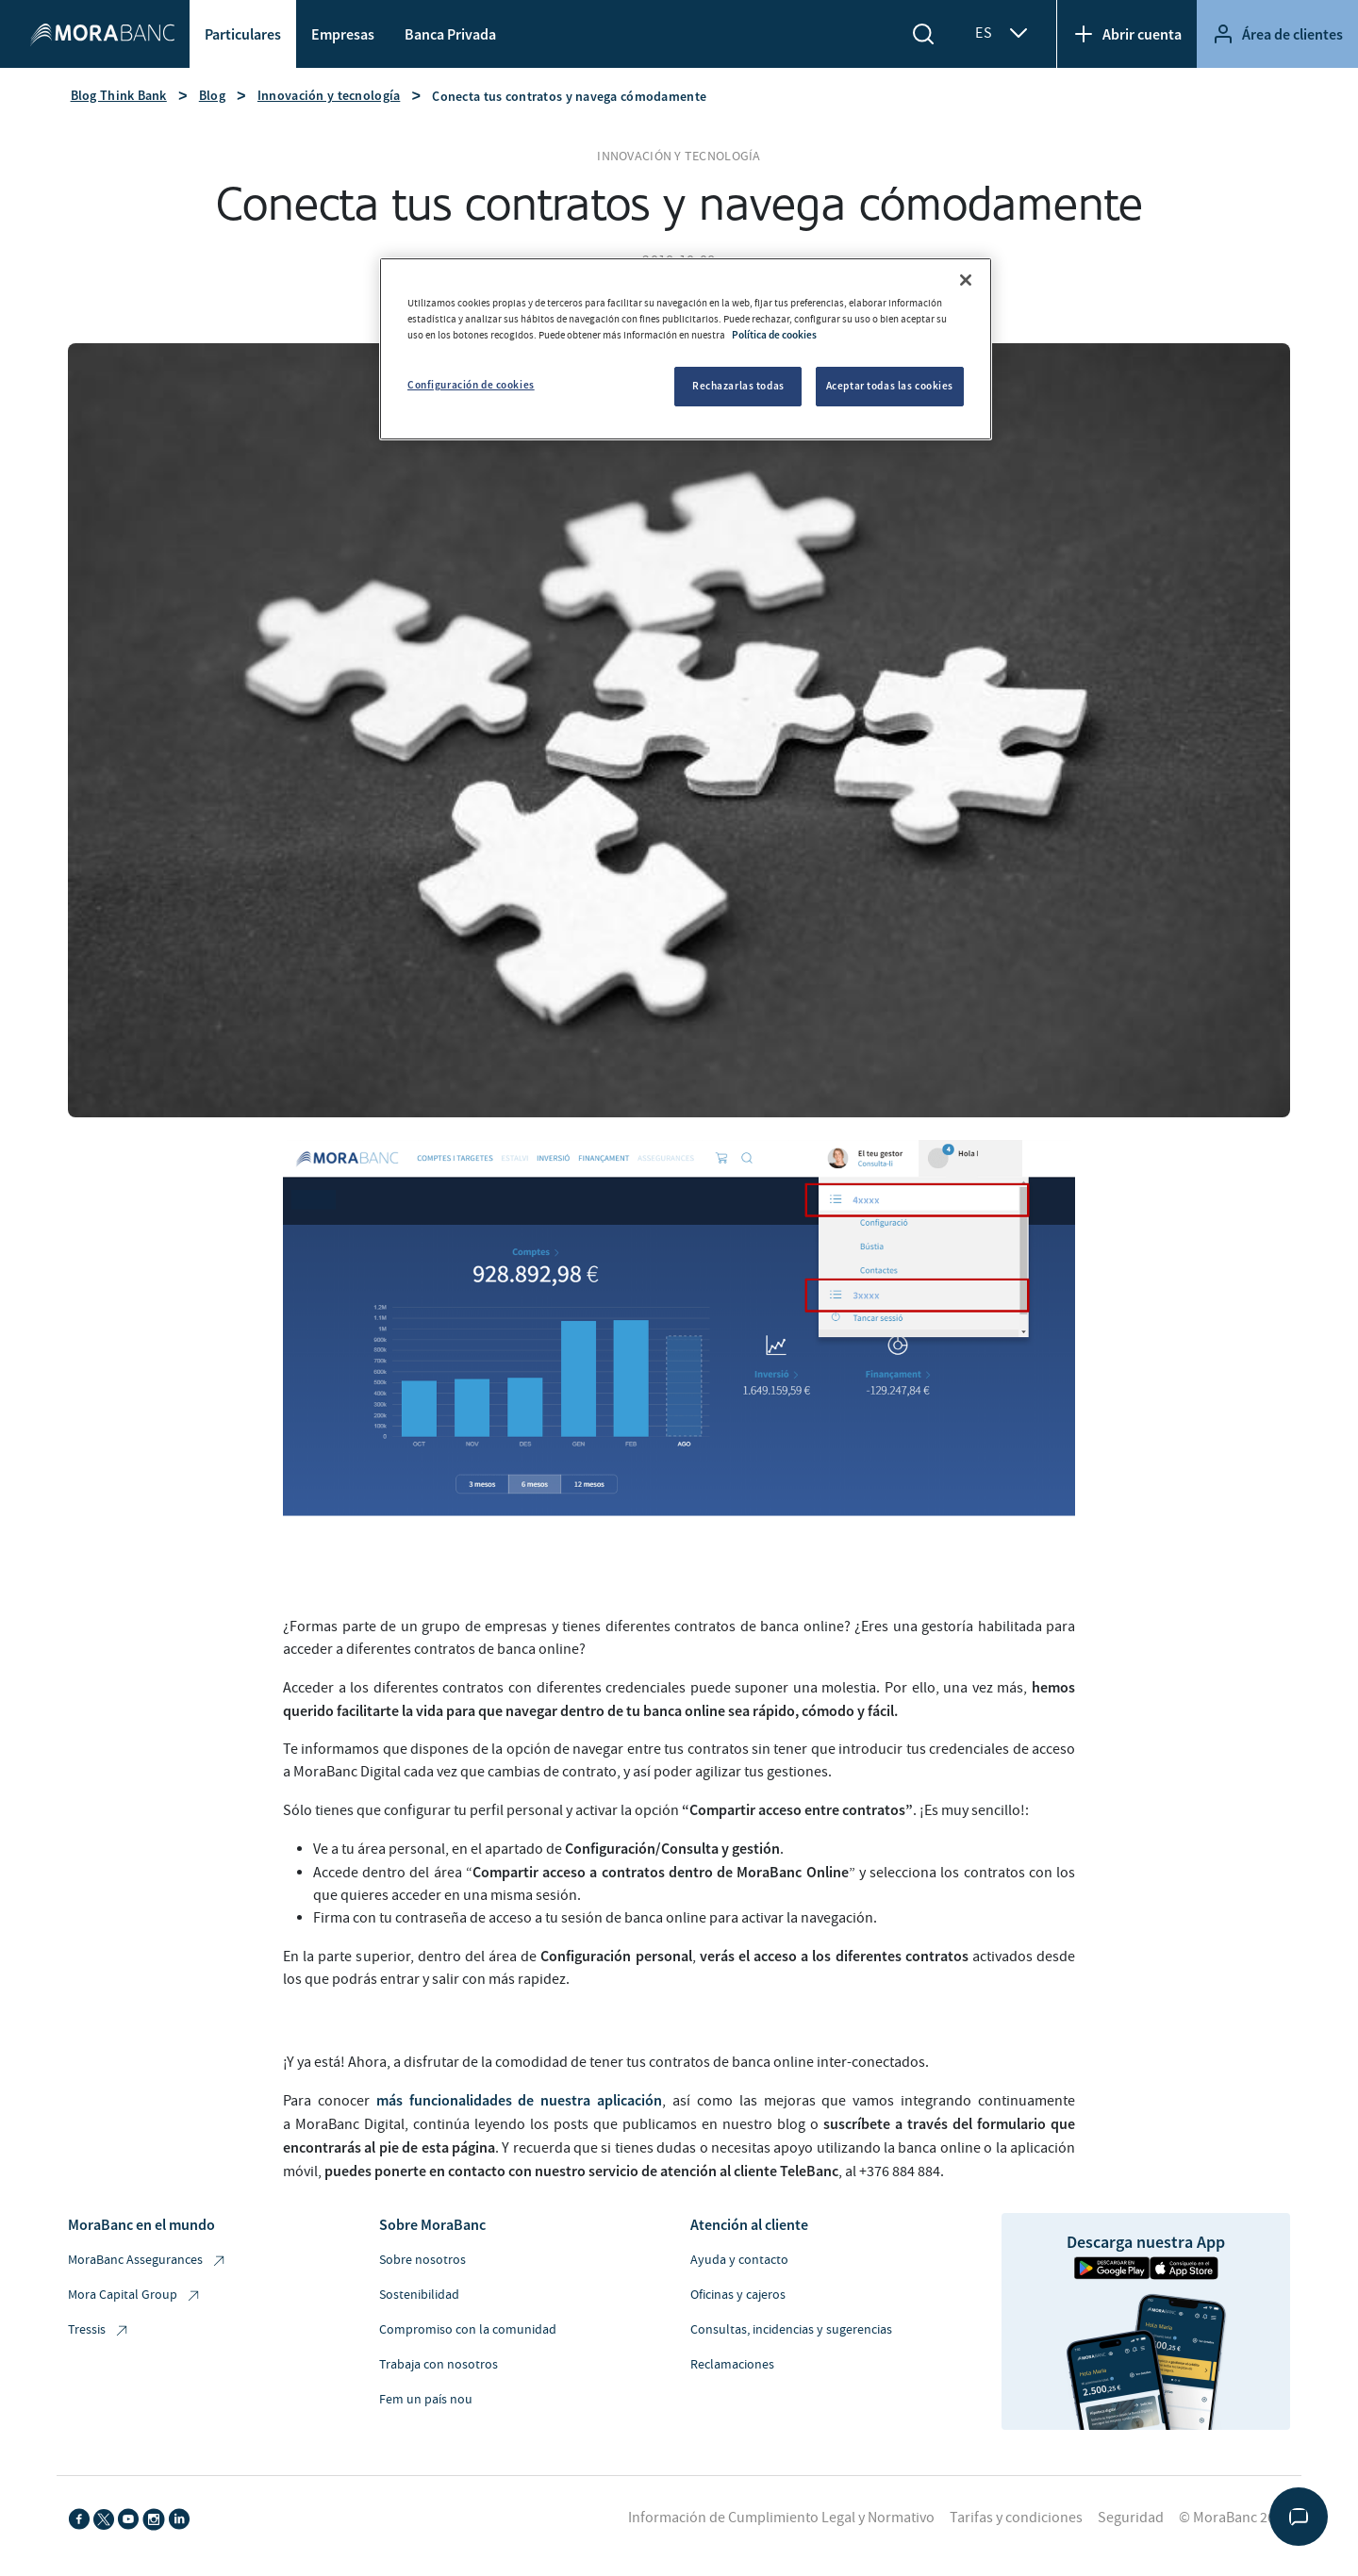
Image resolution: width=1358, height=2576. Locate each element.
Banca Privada (450, 34)
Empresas (342, 34)
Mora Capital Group (135, 2295)
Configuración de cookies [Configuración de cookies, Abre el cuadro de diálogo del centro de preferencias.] (471, 384)
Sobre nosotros (422, 2260)
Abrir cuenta (1127, 34)
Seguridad (1131, 2517)
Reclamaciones (732, 2364)
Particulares (243, 34)
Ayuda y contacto (739, 2260)
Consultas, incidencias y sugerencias (791, 2329)
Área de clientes (1277, 34)
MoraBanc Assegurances (147, 2261)
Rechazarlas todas (738, 385)
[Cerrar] (965, 280)
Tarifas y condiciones (1016, 2517)
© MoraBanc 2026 (1234, 2517)
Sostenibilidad (419, 2295)
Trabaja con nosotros (438, 2364)
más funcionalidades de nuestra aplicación (519, 2099)
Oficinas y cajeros (738, 2295)
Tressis (99, 2330)
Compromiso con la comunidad (467, 2329)
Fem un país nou (425, 2399)
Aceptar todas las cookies (889, 385)
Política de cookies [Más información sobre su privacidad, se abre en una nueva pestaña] (774, 334)
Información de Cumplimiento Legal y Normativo (781, 2517)
